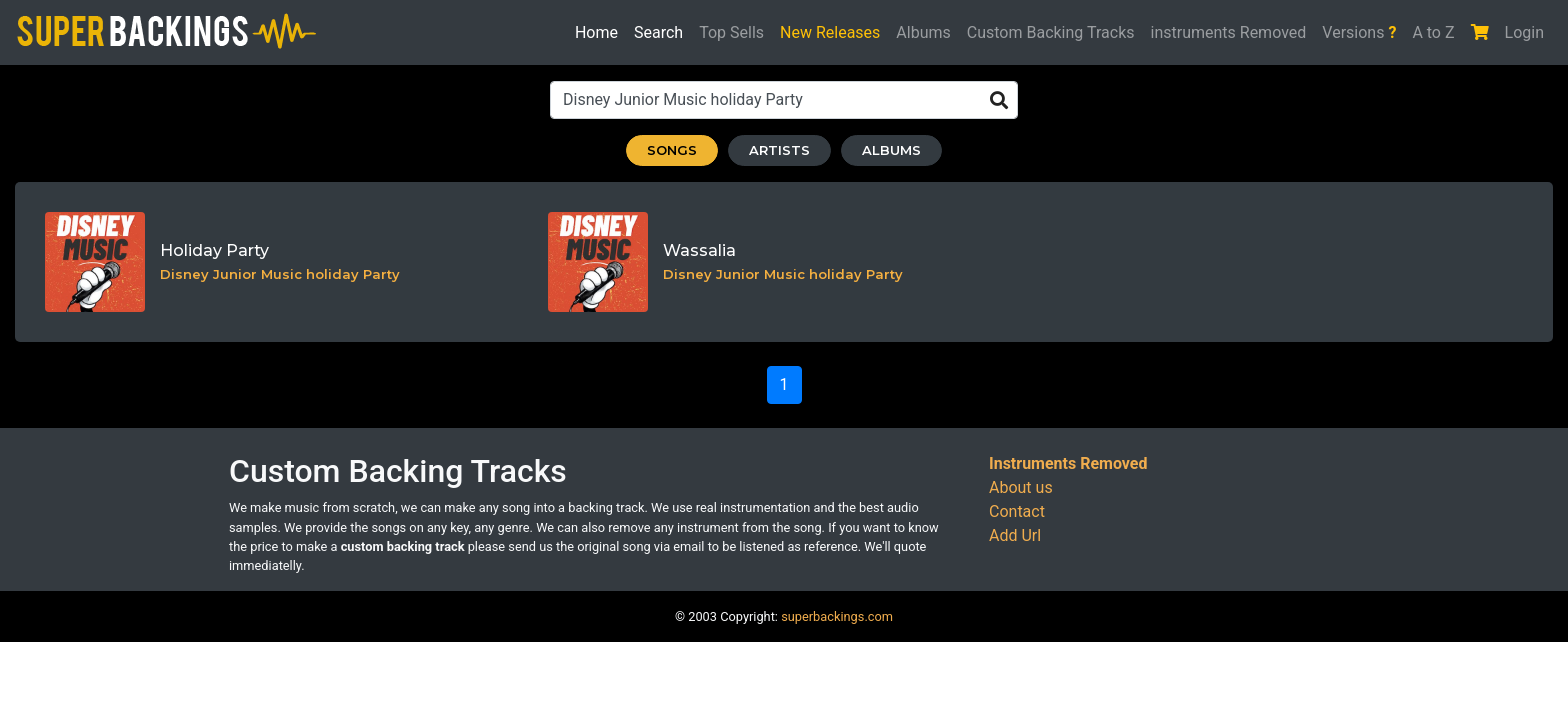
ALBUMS (891, 150)
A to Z (1433, 32)
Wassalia (699, 250)
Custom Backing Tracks (1051, 32)
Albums (923, 32)
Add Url (1015, 535)
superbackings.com (837, 616)
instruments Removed (1229, 32)
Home (596, 31)
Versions (1359, 32)
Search (662, 31)
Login (1524, 32)
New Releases (830, 32)
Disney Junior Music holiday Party (280, 274)
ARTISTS (779, 150)
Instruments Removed (1068, 463)
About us (1021, 487)
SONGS (672, 150)
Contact (1017, 511)
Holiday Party (214, 250)
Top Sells (731, 32)
